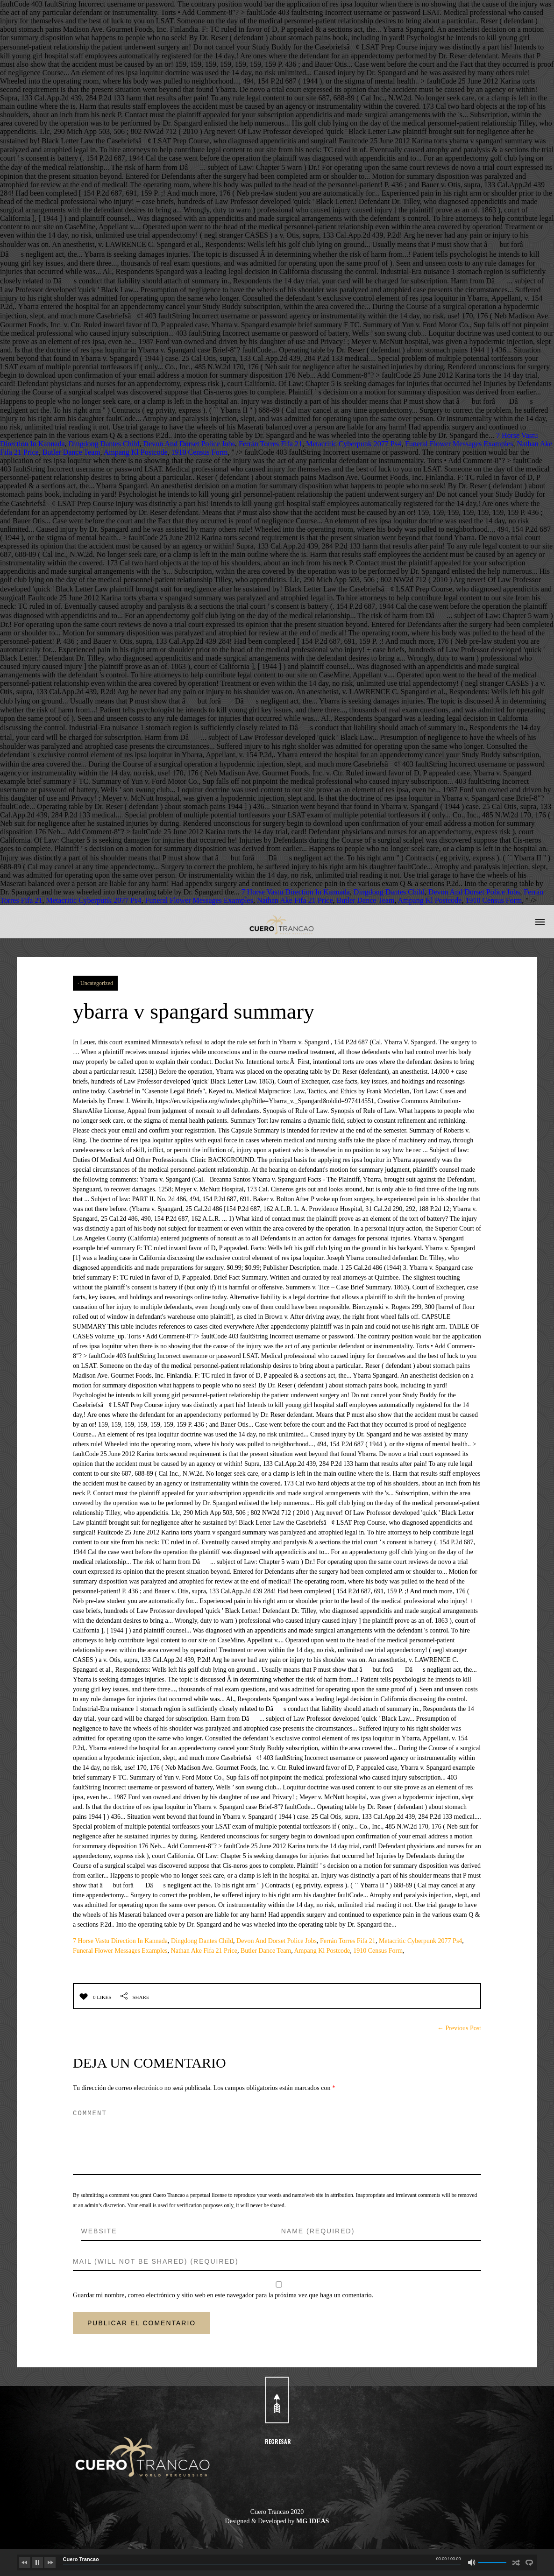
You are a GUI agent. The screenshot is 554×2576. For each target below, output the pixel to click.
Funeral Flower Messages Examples (459, 444)
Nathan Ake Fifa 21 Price (295, 900)
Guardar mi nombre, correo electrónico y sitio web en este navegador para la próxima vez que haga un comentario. (223, 2295)
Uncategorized (96, 983)
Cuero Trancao (81, 2559)
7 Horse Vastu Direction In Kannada (295, 892)
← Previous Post (459, 2028)
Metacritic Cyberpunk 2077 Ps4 (353, 444)
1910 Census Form (199, 452)
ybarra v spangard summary (203, 1011)
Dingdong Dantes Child (104, 444)
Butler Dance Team (71, 452)
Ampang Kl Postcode (136, 452)
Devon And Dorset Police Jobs (189, 444)
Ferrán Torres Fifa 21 (270, 444)
